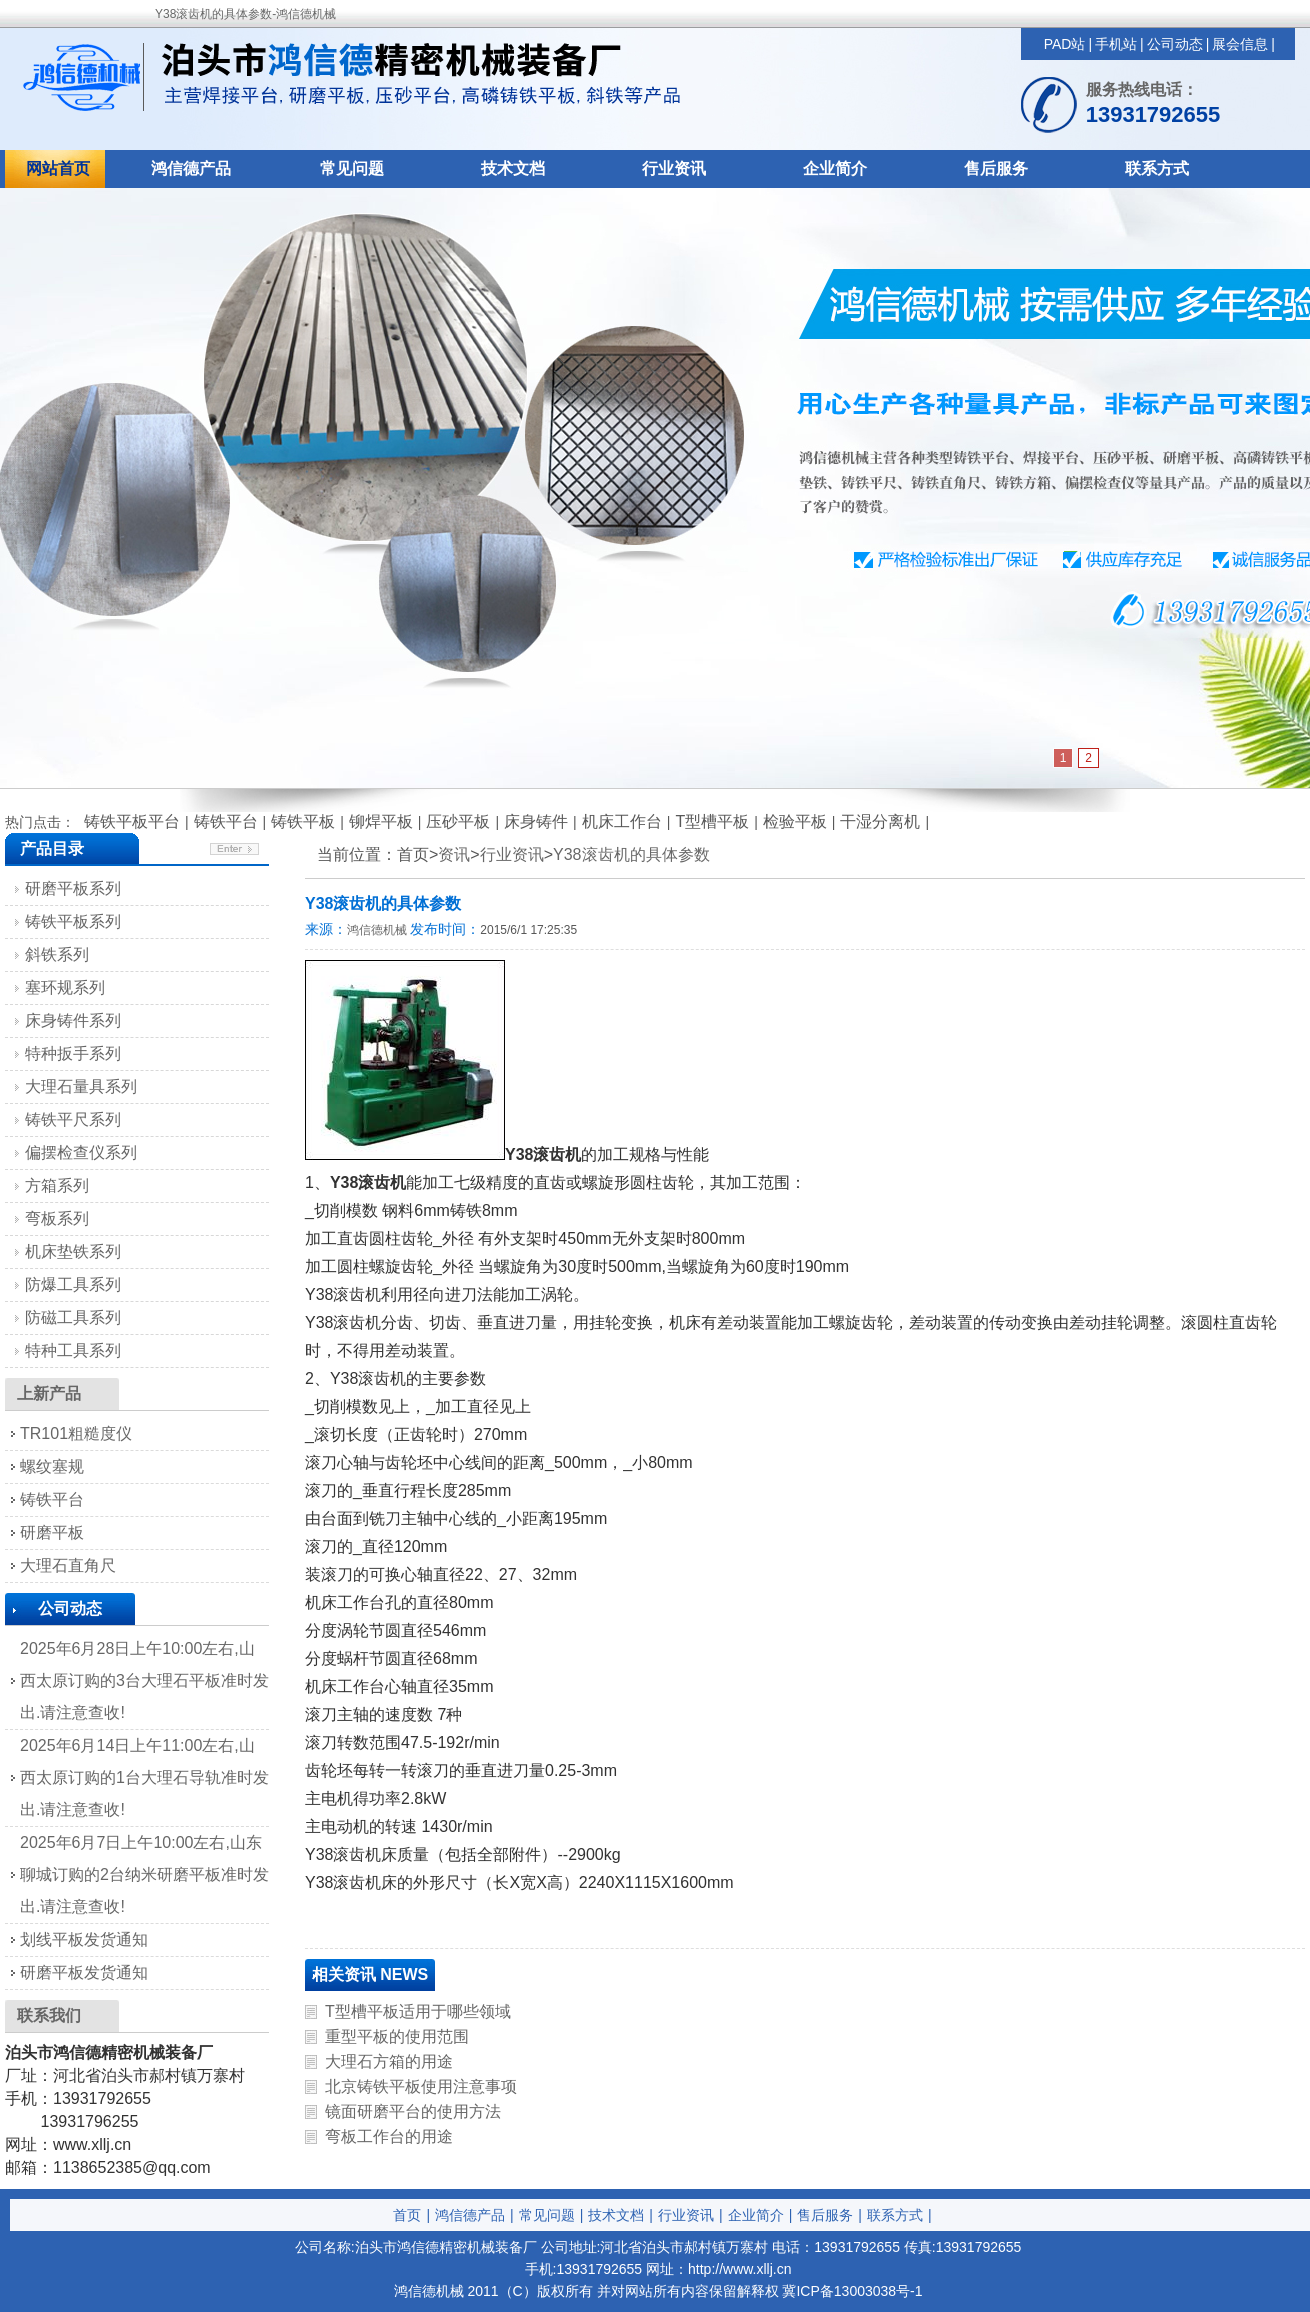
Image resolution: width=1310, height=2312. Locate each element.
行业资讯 (674, 168)
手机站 (1116, 44)
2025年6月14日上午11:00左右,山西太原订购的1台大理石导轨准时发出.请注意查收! (144, 1777)
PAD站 (1065, 44)
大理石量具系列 (81, 1086)
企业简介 (835, 168)
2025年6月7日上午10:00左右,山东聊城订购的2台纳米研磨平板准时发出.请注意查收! (144, 1874)
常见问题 (352, 168)
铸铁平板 (303, 821)
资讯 (454, 854)
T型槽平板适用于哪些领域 (418, 2011)
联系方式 (1157, 168)
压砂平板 (458, 821)
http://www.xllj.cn (739, 2269)
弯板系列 (57, 1218)
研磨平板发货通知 (84, 1972)
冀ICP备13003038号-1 (852, 2291)
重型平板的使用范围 (397, 2036)
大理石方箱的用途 (389, 2061)
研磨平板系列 (73, 888)
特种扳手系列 (73, 1053)
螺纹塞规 (52, 1466)
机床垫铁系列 (73, 1251)
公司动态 (1175, 44)
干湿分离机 (880, 821)
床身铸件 (536, 821)
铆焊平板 (381, 821)
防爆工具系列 (73, 1284)
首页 (407, 2215)
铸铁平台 (226, 821)
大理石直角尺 (68, 1565)
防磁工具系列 (73, 1317)
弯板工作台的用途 (389, 2136)
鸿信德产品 (191, 168)
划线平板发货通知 (84, 1939)
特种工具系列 (73, 1350)
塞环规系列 (65, 987)
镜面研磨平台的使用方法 (413, 2111)
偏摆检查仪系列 (81, 1152)
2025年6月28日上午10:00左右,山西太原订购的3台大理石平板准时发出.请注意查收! (144, 1680)
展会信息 (1240, 44)
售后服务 (996, 168)
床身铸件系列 (73, 1020)
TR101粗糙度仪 (76, 1433)
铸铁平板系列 (73, 921)
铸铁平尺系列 (73, 1119)
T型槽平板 (712, 821)
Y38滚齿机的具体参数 (631, 854)
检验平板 (795, 821)
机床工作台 (622, 821)
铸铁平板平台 (132, 821)
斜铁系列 (57, 954)
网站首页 (58, 168)
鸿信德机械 (377, 930)
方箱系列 (57, 1185)
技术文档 (513, 168)
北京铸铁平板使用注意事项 (421, 2086)
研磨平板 (52, 1532)
